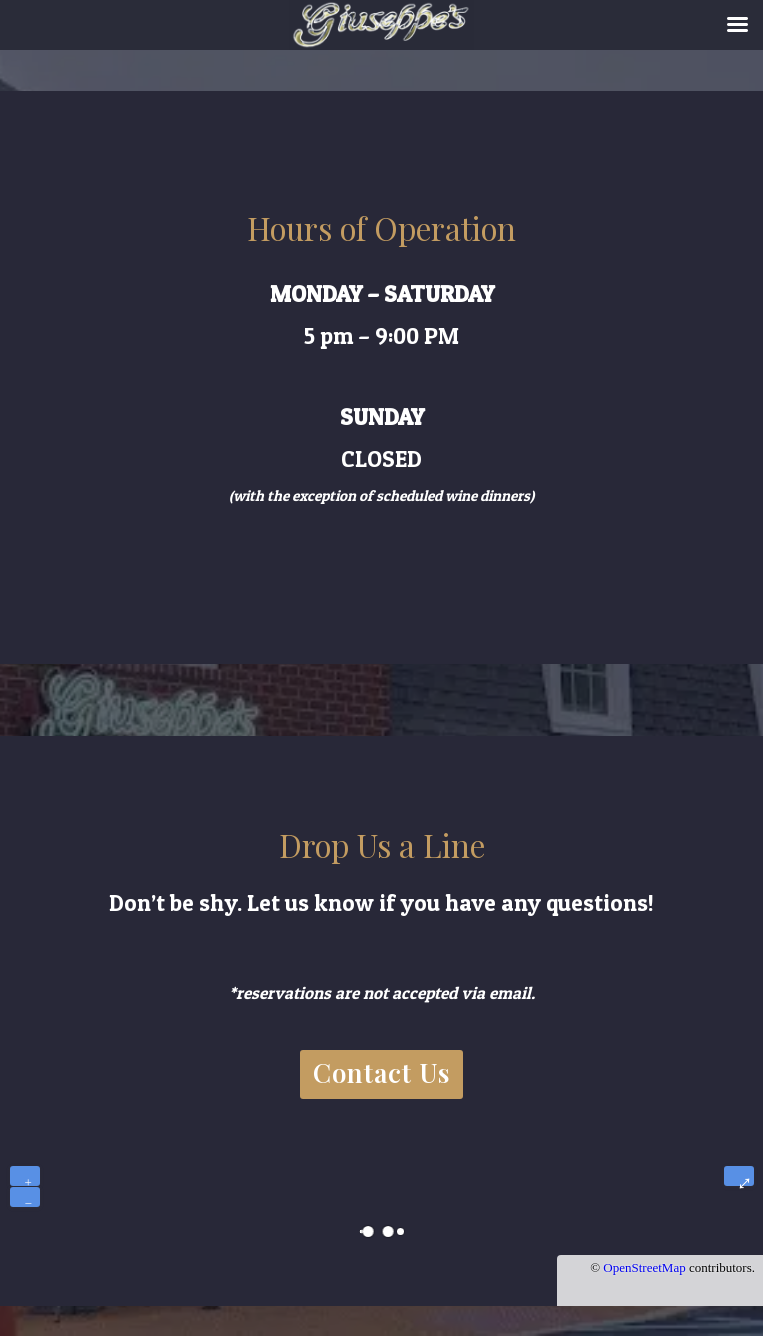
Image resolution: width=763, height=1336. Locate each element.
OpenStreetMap (644, 1267)
